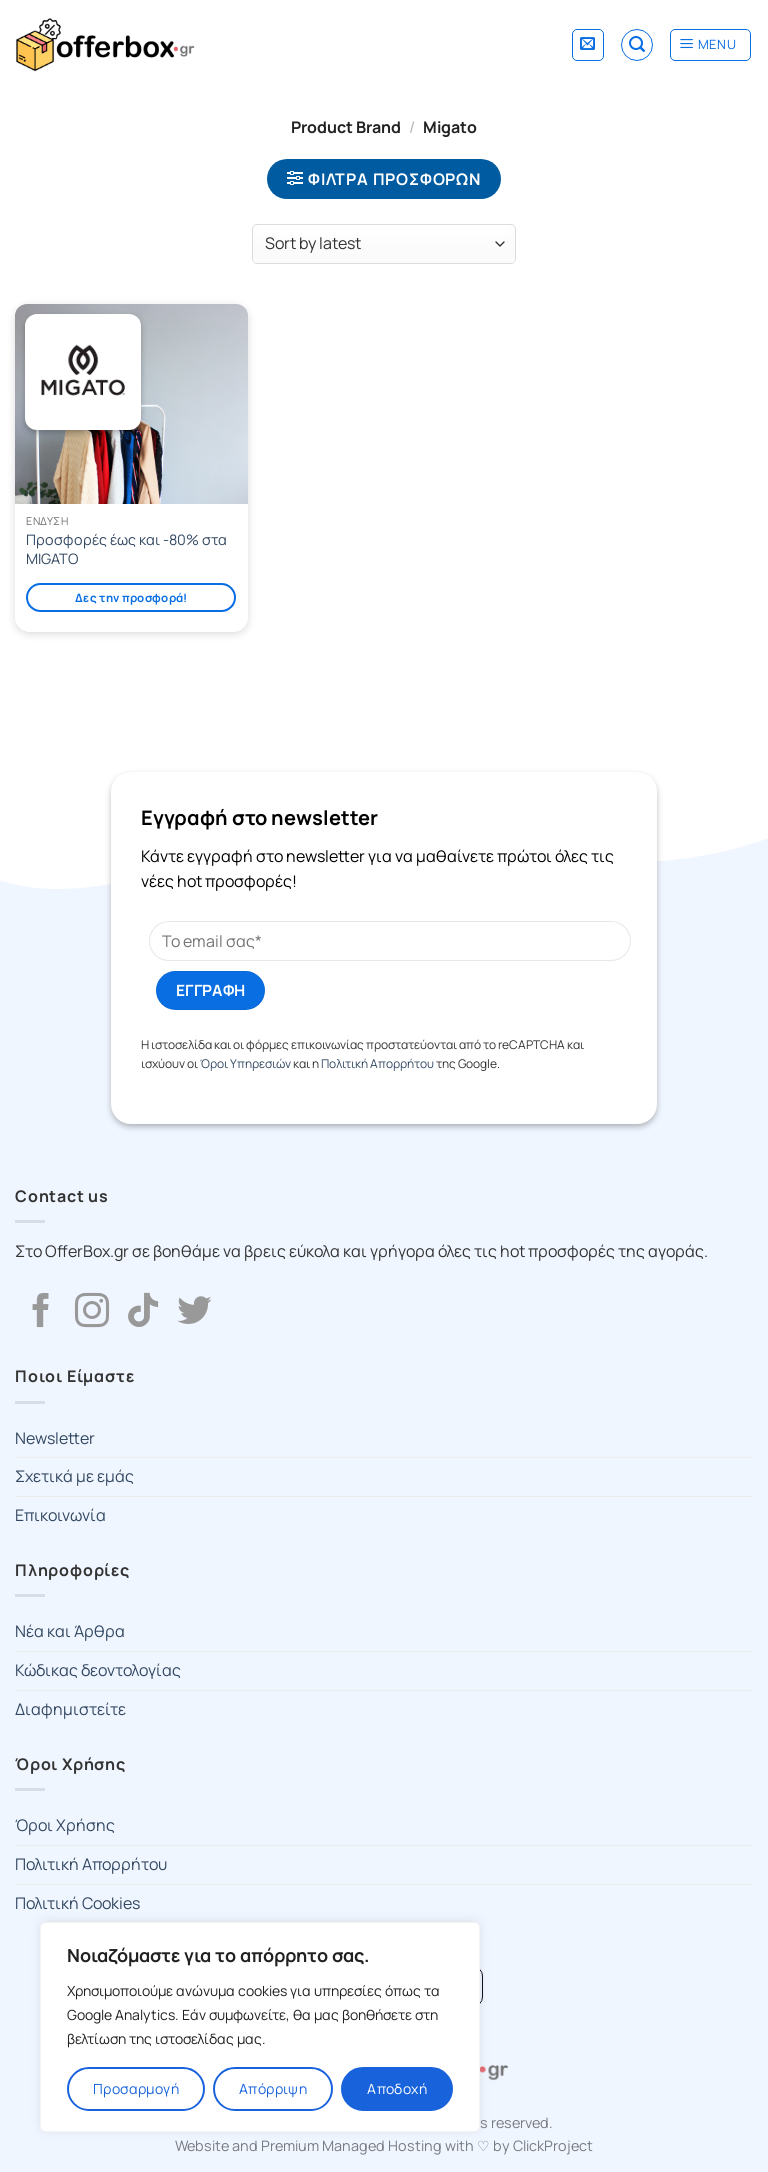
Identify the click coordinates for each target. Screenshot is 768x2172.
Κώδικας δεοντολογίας (98, 1670)
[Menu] (710, 45)
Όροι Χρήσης (65, 1825)
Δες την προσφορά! (131, 597)
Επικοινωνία (60, 1515)
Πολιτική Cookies (77, 1903)
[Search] (637, 45)
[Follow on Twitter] (194, 1313)
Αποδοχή (397, 2088)
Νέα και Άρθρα (70, 1631)
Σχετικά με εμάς (74, 1476)
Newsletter (55, 1438)
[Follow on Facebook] (41, 1313)
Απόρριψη (273, 2088)
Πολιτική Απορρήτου (377, 1063)
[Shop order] (383, 244)
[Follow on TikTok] (143, 1313)
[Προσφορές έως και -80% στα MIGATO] (131, 404)
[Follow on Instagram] (92, 1313)
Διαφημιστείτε (70, 1709)
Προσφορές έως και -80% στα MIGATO (126, 549)
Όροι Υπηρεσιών (245, 1063)
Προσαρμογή (136, 2088)
